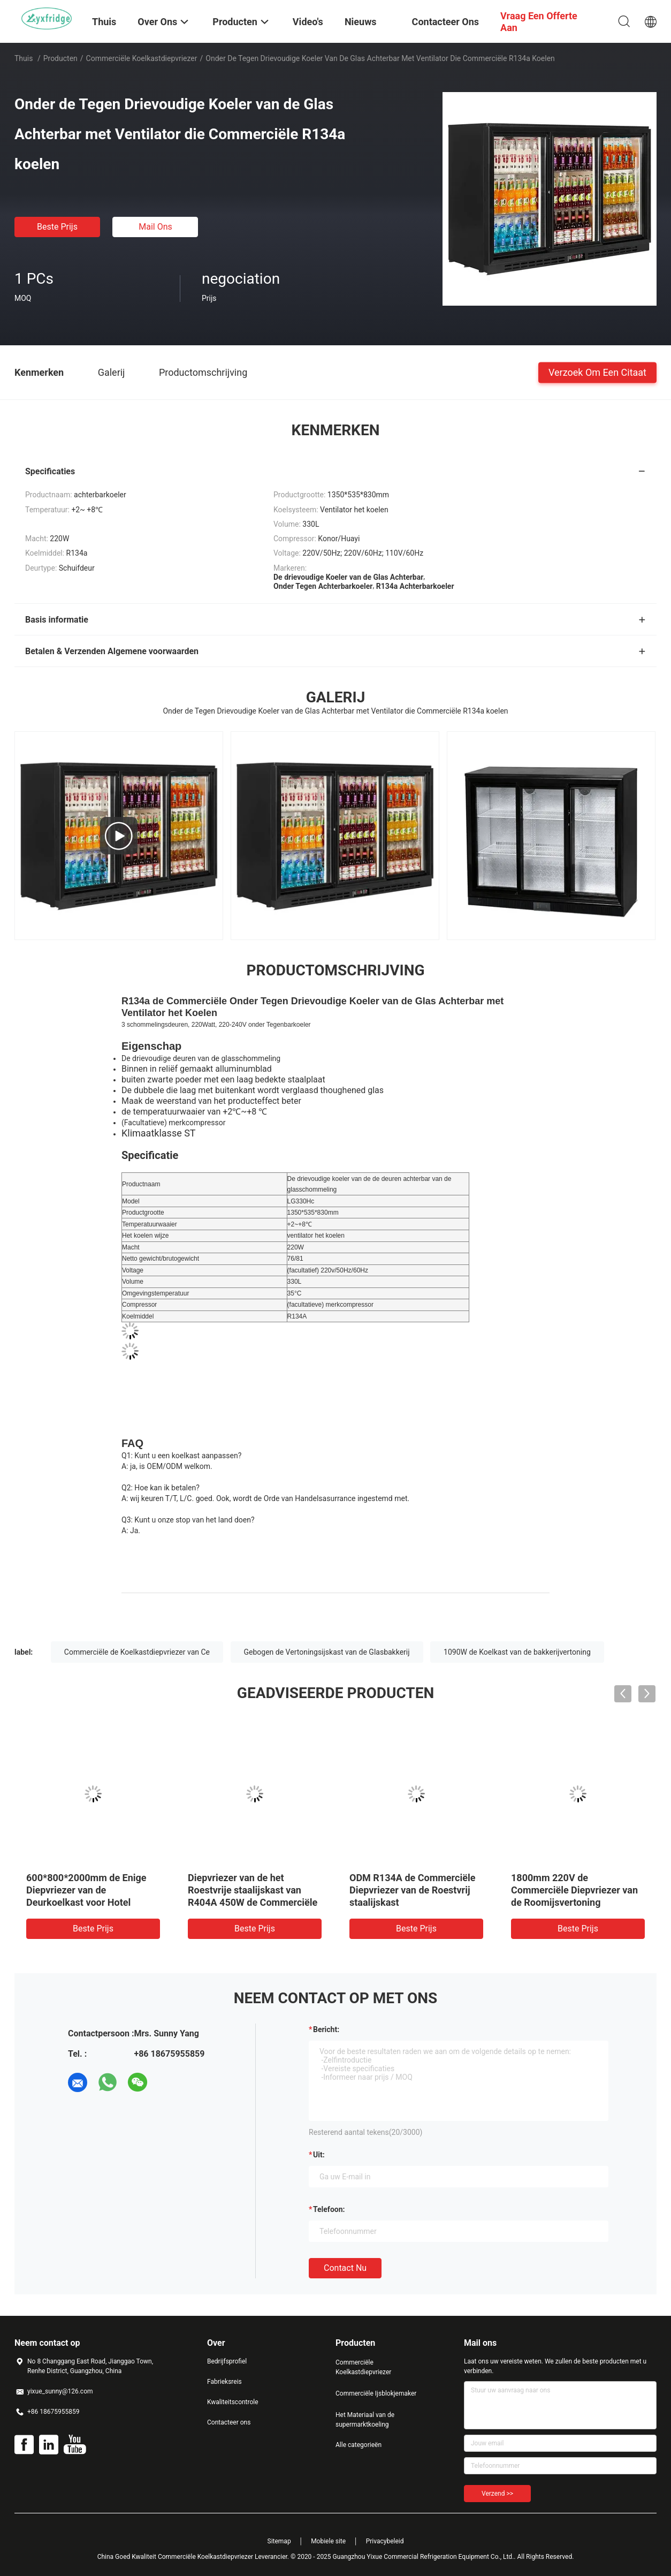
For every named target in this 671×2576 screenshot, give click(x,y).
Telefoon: (329, 2209)
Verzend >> (497, 2493)
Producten (60, 58)
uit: (319, 2154)
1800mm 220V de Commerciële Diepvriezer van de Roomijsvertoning (574, 1890)
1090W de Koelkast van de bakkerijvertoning (517, 1652)
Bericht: (326, 2029)
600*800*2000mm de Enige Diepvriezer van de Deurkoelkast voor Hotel (86, 1890)
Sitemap (279, 2541)
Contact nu (345, 2268)
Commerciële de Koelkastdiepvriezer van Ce (137, 1652)
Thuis (23, 58)
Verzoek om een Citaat (597, 371)
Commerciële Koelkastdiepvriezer (141, 58)
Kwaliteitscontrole (232, 2402)
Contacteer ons (228, 2422)
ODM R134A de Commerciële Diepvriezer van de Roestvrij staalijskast (412, 1890)
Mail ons (155, 227)
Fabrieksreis (224, 2381)
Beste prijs (57, 227)
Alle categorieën (359, 2445)
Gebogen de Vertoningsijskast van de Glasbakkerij (327, 1652)
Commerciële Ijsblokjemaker (376, 2393)
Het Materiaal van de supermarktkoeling (365, 2419)
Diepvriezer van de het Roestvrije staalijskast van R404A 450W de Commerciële (252, 1890)
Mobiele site (328, 2541)
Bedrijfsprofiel (227, 2361)
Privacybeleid (385, 2541)
